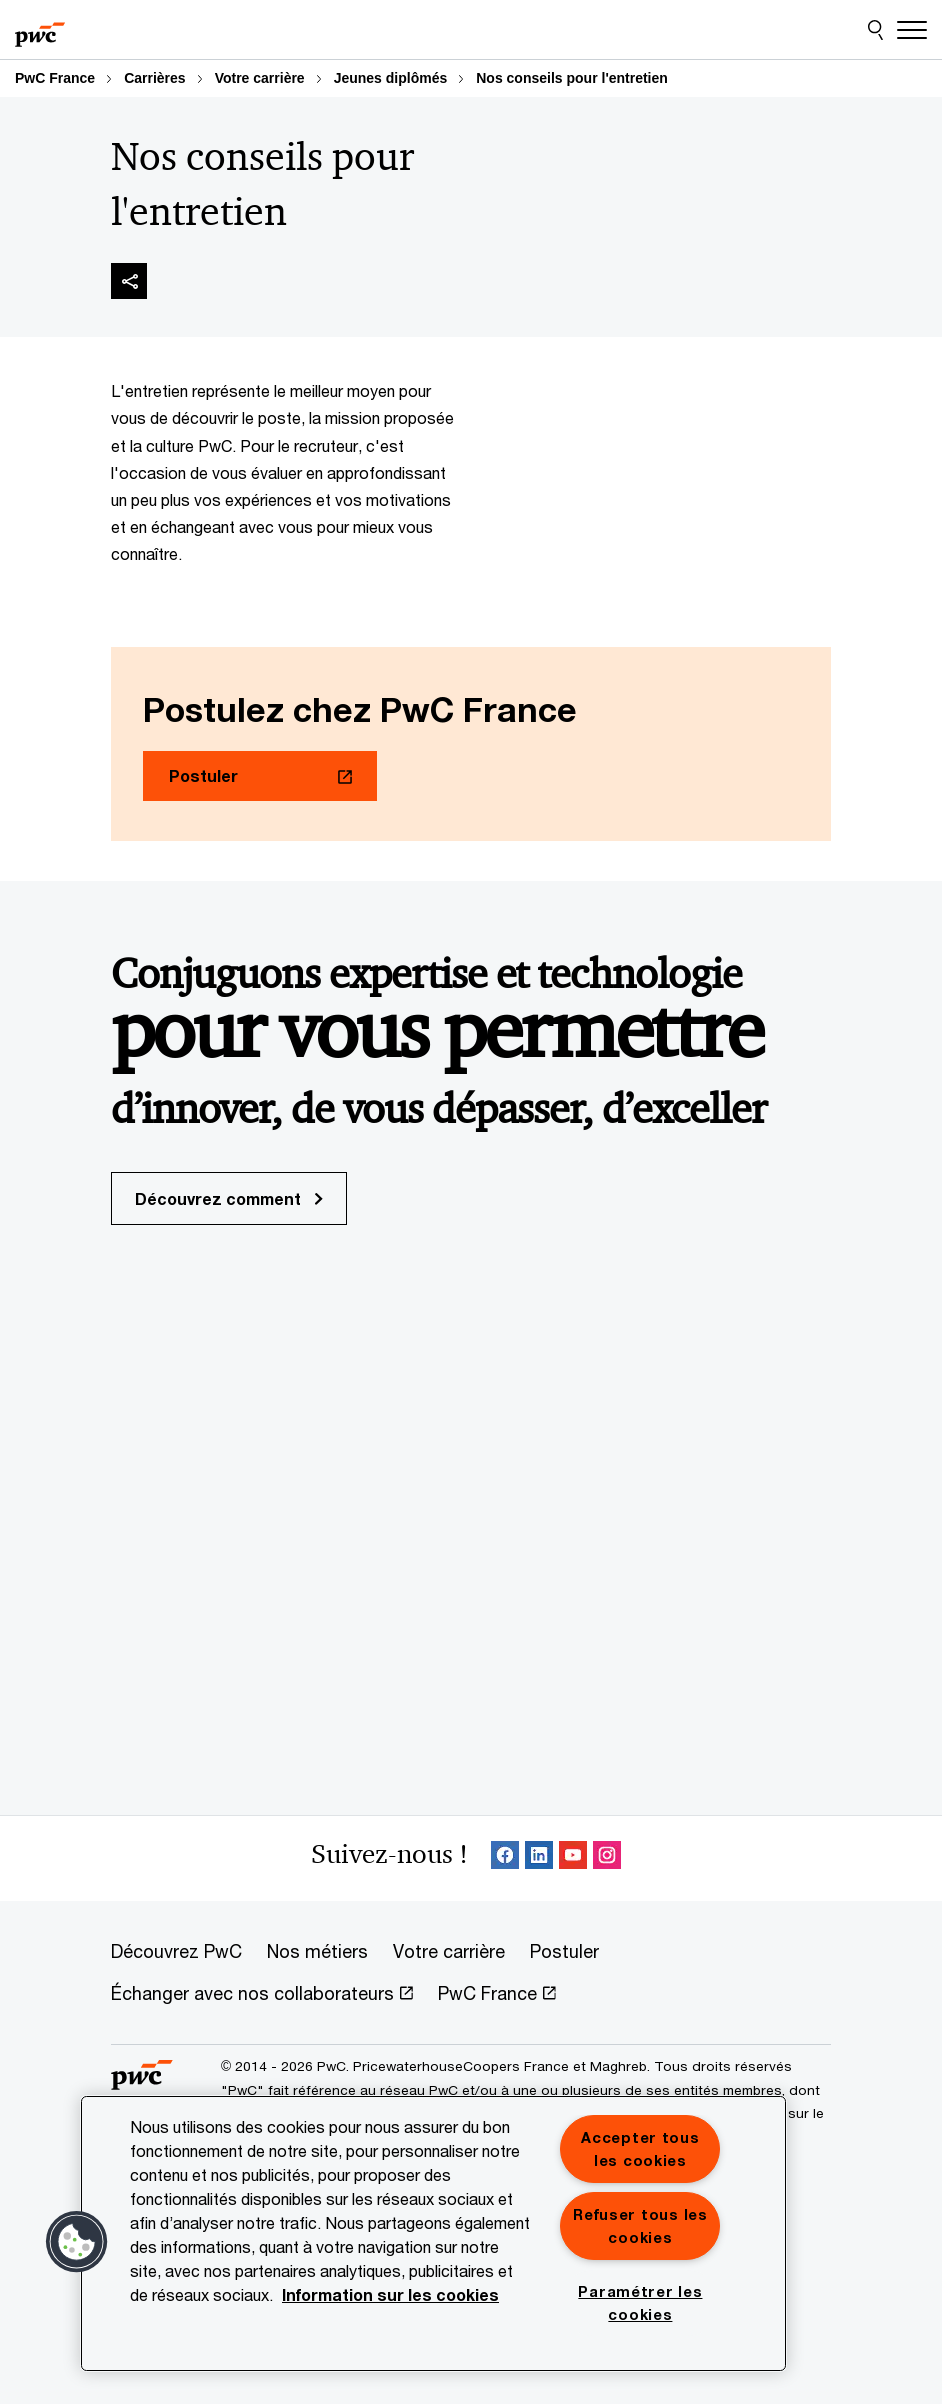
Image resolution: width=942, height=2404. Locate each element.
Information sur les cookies (390, 2294)
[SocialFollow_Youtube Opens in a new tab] (573, 1858)
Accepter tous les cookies (640, 2149)
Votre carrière (260, 78)
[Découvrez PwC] (176, 1952)
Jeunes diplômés (391, 78)
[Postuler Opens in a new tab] (260, 776)
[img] (129, 281)
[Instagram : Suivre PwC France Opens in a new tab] (607, 1858)
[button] (77, 2242)
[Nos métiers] (317, 1952)
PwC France (55, 78)
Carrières (155, 78)
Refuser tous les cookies (640, 2226)
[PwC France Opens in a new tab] (497, 1994)
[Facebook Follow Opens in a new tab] (505, 1858)
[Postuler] (564, 1952)
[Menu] (912, 30)
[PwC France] (40, 30)
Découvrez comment (229, 1198)
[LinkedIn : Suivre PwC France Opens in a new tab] (539, 1858)
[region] (433, 2233)
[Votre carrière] (449, 1952)
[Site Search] (875, 30)
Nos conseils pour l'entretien (572, 78)
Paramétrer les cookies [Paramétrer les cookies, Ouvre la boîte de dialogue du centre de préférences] (640, 2303)
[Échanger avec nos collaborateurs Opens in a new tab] (262, 1994)
